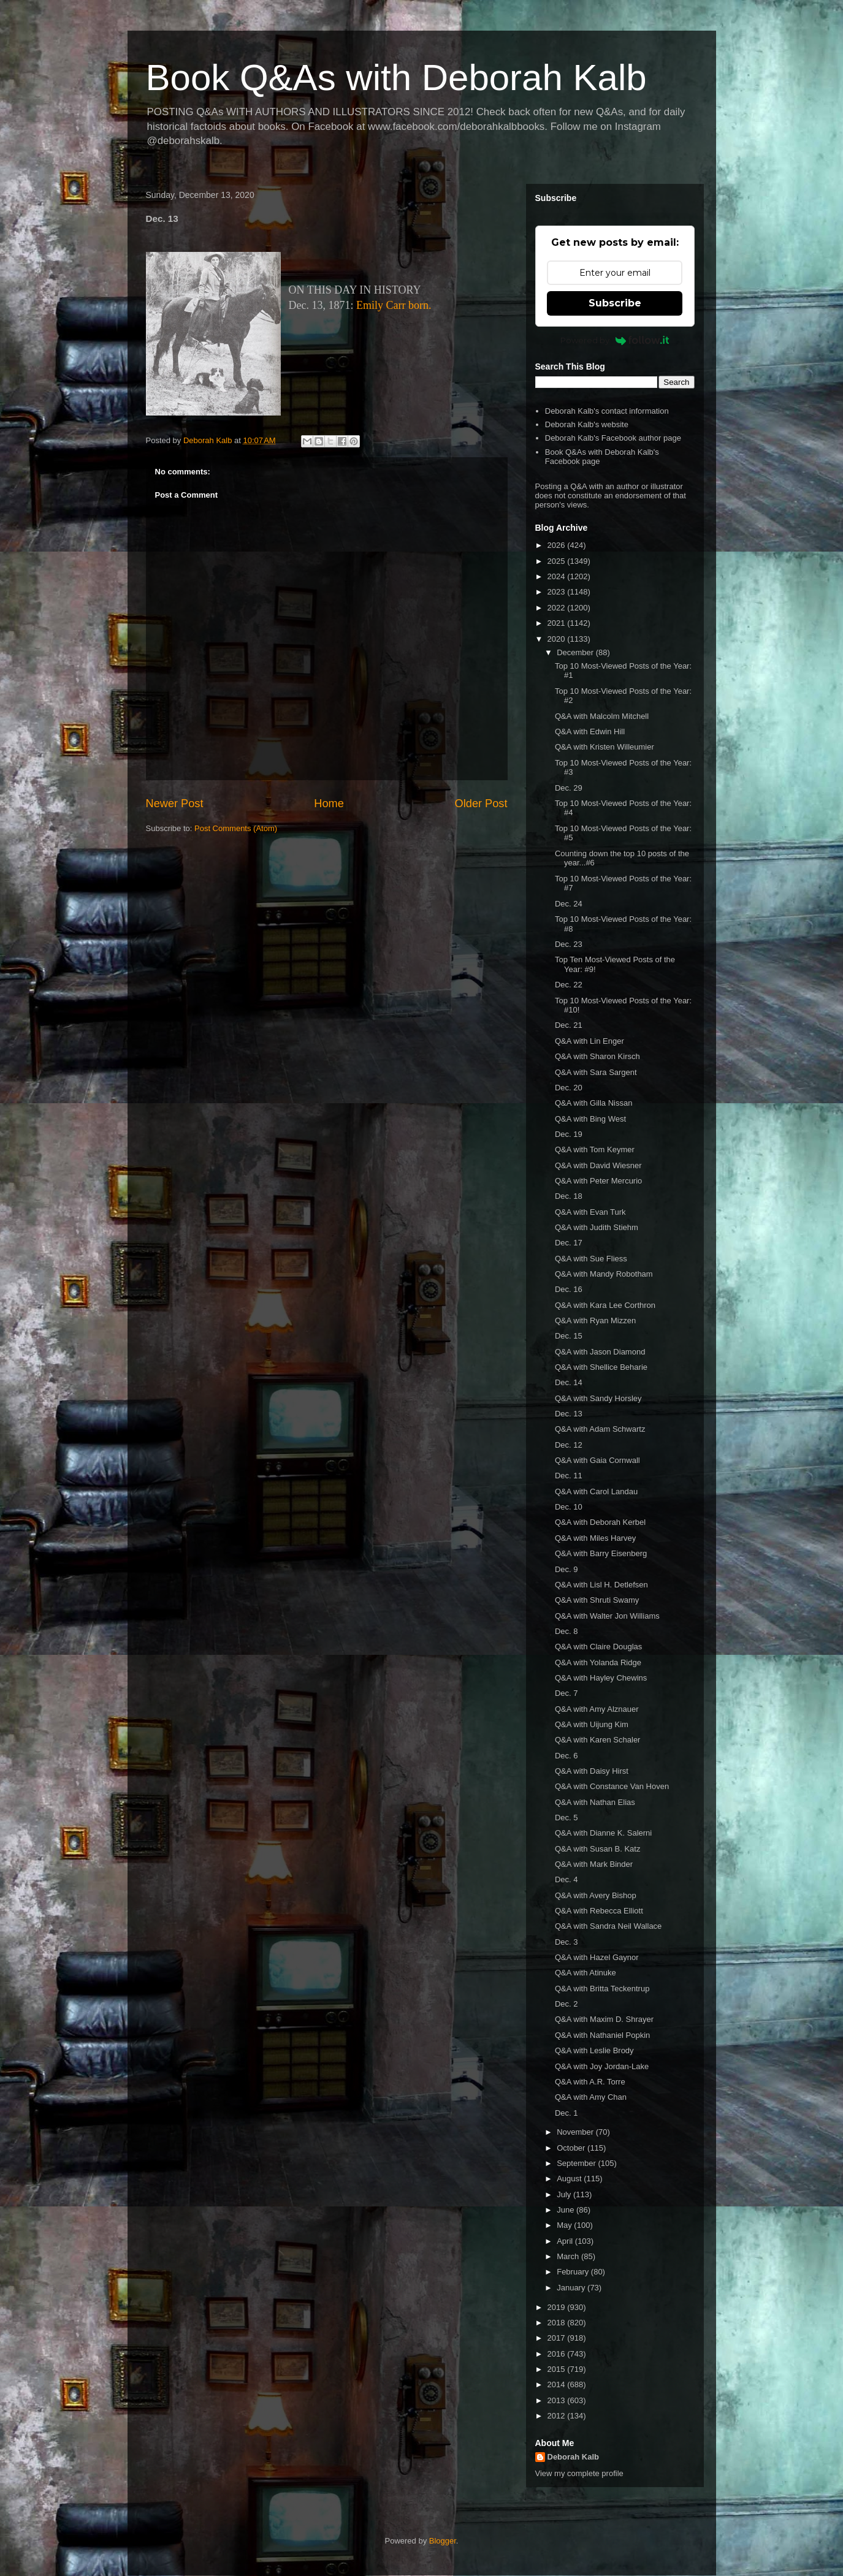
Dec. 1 (566, 2113)
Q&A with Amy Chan (591, 2097)
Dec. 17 (568, 1242)
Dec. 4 (566, 1879)
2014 (557, 2384)
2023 (557, 591)
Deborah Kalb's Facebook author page (613, 438)
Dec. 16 (568, 1289)
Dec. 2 (566, 2003)
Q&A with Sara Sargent (596, 1072)
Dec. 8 (566, 1631)
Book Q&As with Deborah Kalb (396, 77)
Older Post (481, 803)
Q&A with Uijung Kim (591, 1724)
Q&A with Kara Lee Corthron (605, 1305)
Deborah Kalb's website (586, 424)
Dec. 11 (568, 1475)
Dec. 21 (568, 1025)
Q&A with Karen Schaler (597, 1739)
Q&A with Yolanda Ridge (598, 1662)
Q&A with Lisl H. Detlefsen (601, 1584)
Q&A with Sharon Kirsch (597, 1056)
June (566, 2209)
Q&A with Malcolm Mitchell (602, 716)
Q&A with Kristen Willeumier (604, 746)
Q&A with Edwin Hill (590, 731)
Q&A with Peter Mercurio (598, 1180)
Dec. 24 (568, 903)
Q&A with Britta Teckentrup (602, 1988)
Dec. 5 (566, 1817)
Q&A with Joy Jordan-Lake (602, 2066)
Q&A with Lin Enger (589, 1041)
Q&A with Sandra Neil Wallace (608, 1926)
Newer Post (175, 803)
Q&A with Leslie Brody (594, 2050)
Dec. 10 (568, 1506)
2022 (557, 607)
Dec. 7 (566, 1693)
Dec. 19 (568, 1134)
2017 (557, 2337)
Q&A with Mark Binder (594, 1864)
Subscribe (615, 303)
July (565, 2194)
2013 (557, 2400)
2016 (557, 2353)
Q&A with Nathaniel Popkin (602, 2035)
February (574, 2271)
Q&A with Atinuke (585, 1972)
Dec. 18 (568, 1196)
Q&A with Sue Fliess (591, 1258)
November (576, 2132)
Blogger (442, 2540)
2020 (557, 639)
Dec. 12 (568, 1444)
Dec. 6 (566, 1755)
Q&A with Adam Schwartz (600, 1429)
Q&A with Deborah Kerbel (600, 1522)
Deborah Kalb (573, 2456)
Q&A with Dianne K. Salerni (603, 1832)
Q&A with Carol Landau (596, 1491)
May (565, 2225)
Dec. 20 (568, 1087)
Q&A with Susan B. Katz (597, 1848)
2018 (557, 2322)
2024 (557, 576)
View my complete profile (579, 2473)
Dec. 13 (568, 1413)
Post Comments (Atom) (235, 828)
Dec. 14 (568, 1382)
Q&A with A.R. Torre (590, 2081)
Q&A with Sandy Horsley (598, 1398)
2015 (557, 2369)
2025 (557, 561)
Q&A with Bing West (590, 1118)
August (570, 2178)
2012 (557, 2415)
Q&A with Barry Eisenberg (601, 1553)
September (577, 2163)
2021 (557, 623)
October (572, 2147)
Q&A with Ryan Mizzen (595, 1320)
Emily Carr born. (393, 305)
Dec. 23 (568, 944)
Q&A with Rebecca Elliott (599, 1910)
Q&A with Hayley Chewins (601, 1677)
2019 (557, 2307)
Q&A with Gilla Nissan (593, 1103)
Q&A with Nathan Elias (595, 1802)
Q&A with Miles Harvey (595, 1538)
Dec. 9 (566, 1569)
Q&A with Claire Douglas (598, 1646)
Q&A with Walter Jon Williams (607, 1615)
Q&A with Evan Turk (590, 1212)
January (572, 2287)
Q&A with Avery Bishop (595, 1895)
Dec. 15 (568, 1335)
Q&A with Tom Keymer (595, 1149)
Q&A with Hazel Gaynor (597, 1957)
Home (329, 803)
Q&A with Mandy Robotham (604, 1274)
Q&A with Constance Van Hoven (612, 1786)
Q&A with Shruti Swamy (597, 1600)
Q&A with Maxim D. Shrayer (604, 2019)
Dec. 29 (568, 787)
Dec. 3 (566, 1942)
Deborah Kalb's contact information (607, 411)
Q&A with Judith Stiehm (596, 1227)
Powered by (614, 340)
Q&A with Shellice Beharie (601, 1367)
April (566, 2241)
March (569, 2256)
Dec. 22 (568, 984)
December (576, 652)
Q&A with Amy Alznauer (597, 1709)
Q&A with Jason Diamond (600, 1351)
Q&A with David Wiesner (598, 1165)
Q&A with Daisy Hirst (591, 1771)
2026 (557, 545)
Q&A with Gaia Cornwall (597, 1460)
